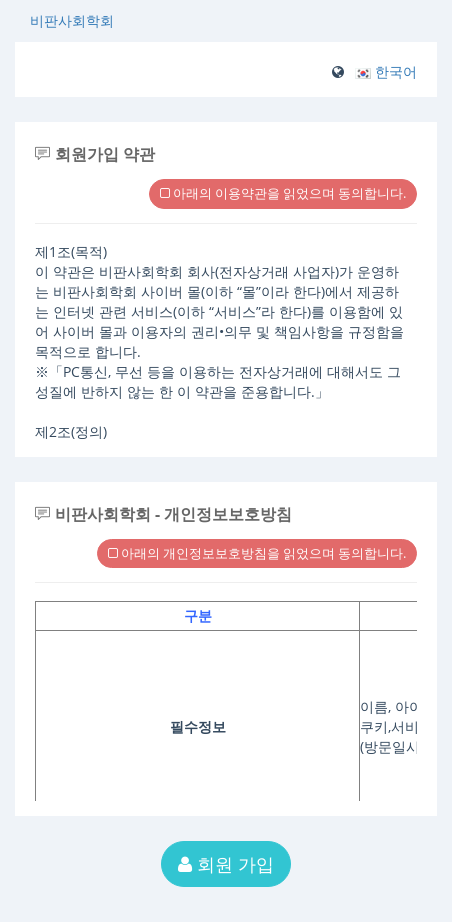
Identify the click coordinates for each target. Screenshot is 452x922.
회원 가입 (226, 864)
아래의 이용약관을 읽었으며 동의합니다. (283, 193)
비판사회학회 (72, 20)
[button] (386, 71)
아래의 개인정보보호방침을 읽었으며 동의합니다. (257, 553)
